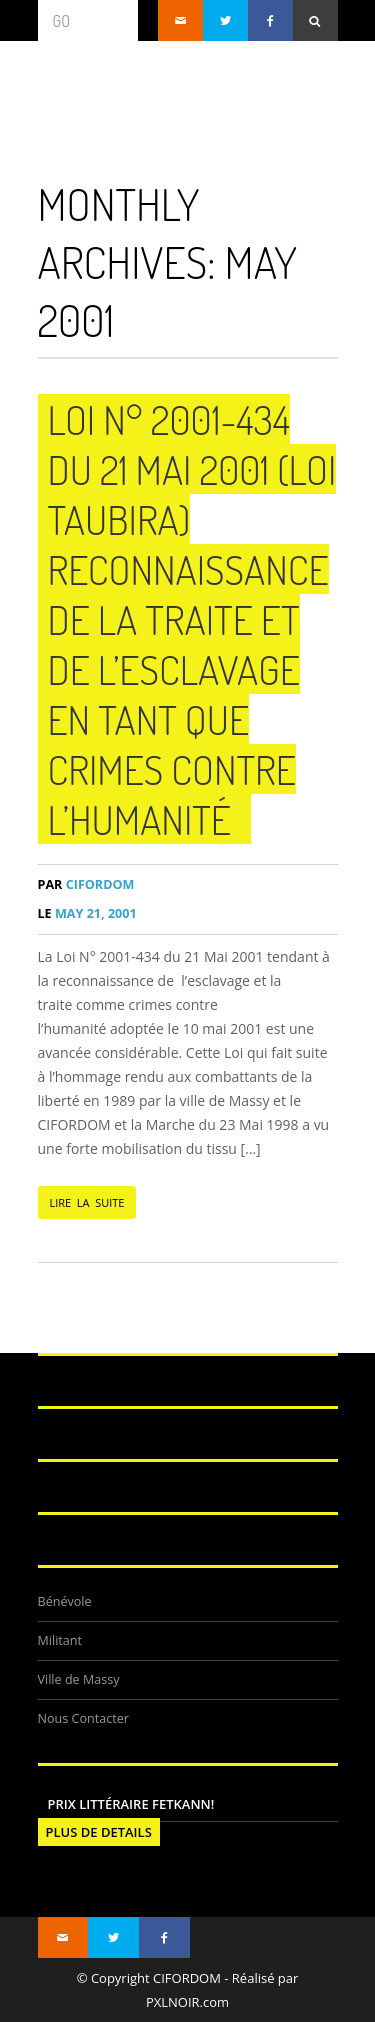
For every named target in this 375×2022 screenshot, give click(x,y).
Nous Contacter (84, 1718)
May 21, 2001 (87, 913)
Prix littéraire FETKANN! (131, 1804)
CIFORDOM (86, 884)
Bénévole (65, 1601)
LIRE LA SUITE (87, 1202)
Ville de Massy (79, 1679)
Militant (60, 1640)
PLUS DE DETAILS (99, 1832)
